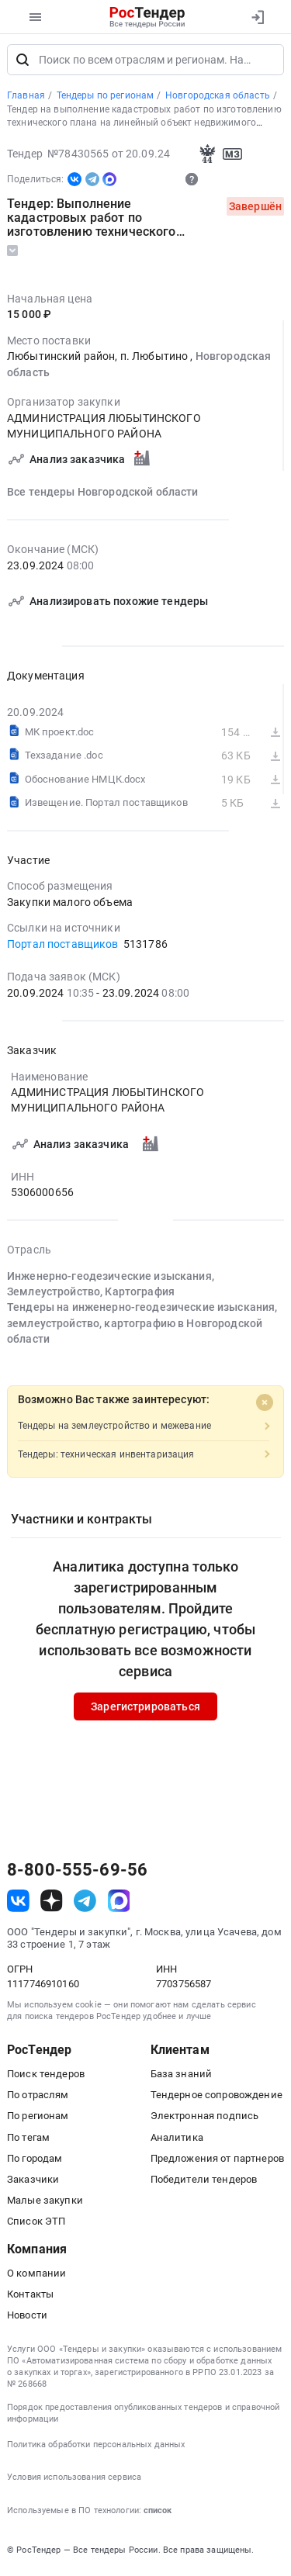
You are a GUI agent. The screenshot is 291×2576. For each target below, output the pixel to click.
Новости (27, 2319)
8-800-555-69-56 (77, 1873)
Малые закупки (45, 2204)
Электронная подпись (205, 2119)
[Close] (264, 1406)
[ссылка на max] (119, 1904)
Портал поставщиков (63, 948)
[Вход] (257, 17)
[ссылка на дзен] (51, 1904)
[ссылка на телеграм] (85, 1904)
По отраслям (38, 2098)
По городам (34, 2162)
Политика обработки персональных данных (96, 2448)
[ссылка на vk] (18, 1904)
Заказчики (33, 2183)
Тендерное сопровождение (216, 2098)
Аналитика (177, 2140)
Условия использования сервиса (74, 2481)
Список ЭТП (36, 2225)
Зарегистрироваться (145, 1710)
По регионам (38, 2119)
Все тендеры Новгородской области (103, 495)
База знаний (182, 2077)
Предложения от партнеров (217, 2162)
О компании (36, 2277)
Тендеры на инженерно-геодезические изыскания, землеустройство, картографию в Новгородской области (142, 1327)
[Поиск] (22, 63)
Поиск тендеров (46, 2077)
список (157, 2514)
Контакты (30, 2298)
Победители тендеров (204, 2183)
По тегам (28, 2140)
